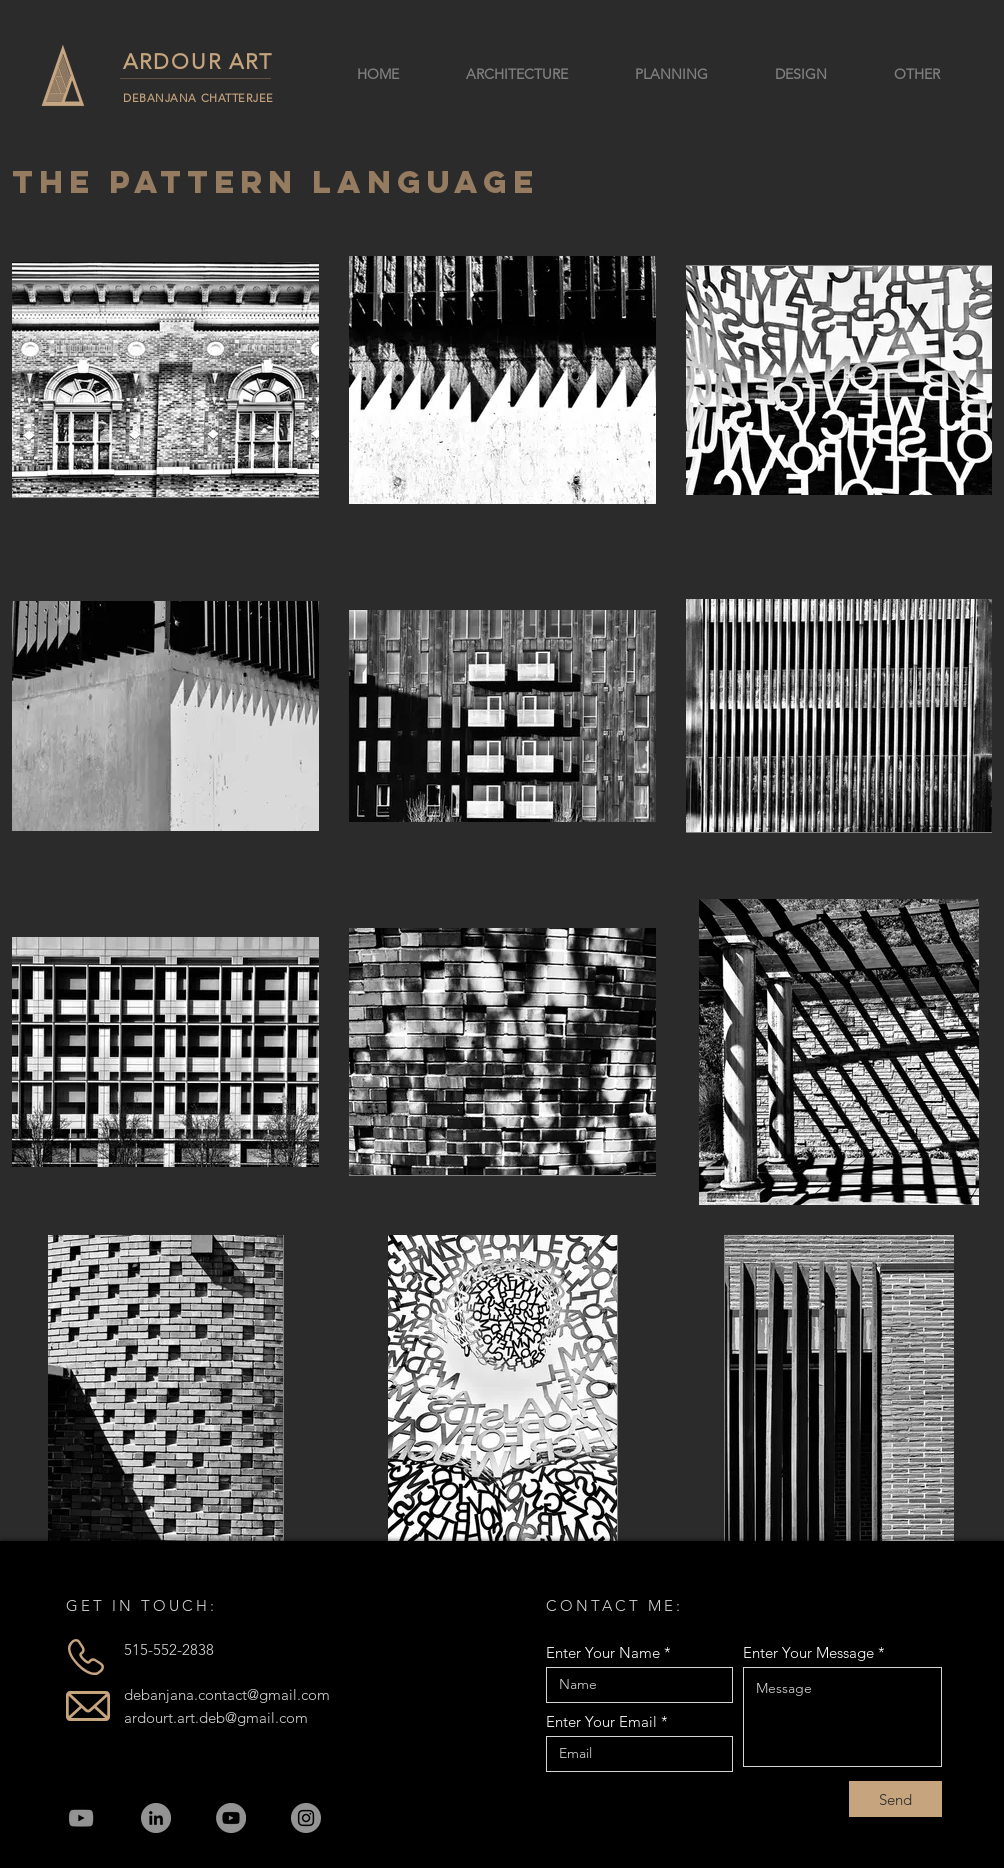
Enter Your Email (601, 1721)
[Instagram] (306, 1818)
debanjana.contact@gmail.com (227, 1694)
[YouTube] (81, 1818)
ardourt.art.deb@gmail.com (216, 1717)
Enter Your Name (603, 1652)
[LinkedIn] (156, 1818)
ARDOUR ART (198, 61)
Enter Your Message (808, 1652)
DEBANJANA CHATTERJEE (198, 98)
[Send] (895, 1799)
